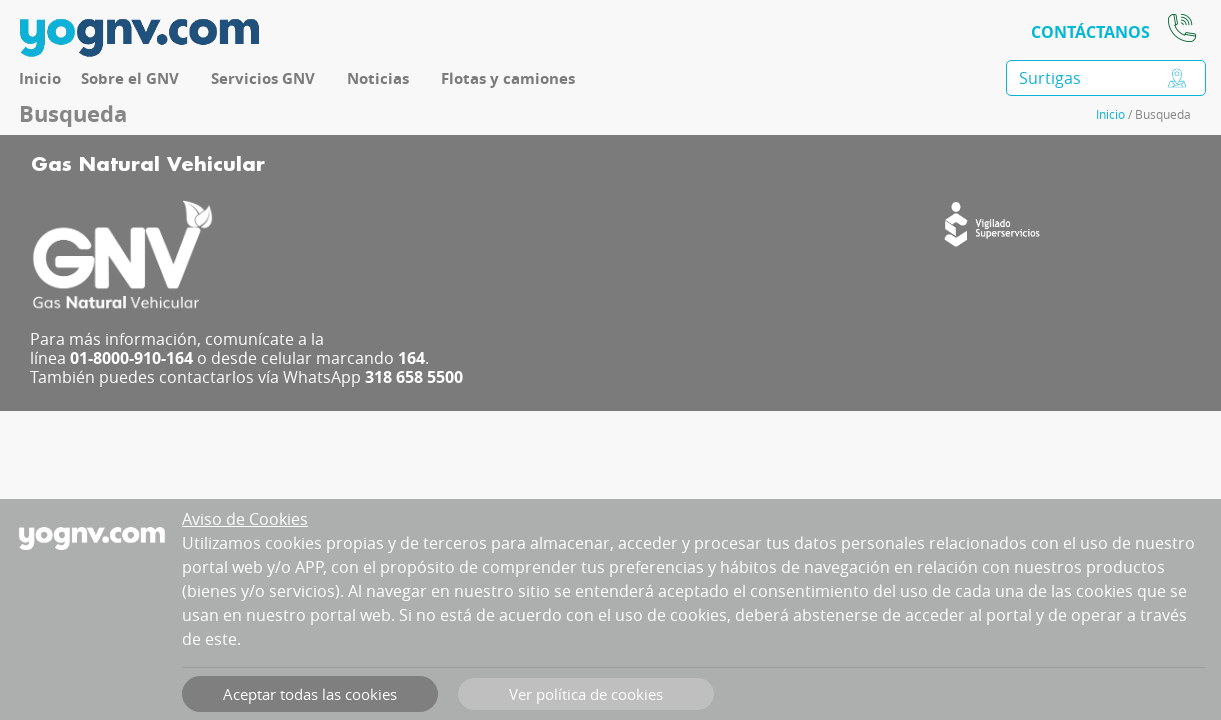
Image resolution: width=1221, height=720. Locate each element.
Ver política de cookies (586, 694)
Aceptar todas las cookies (310, 694)
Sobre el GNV (130, 78)
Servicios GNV (263, 78)
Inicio (40, 78)
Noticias (378, 78)
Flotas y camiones (508, 78)
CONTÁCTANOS (1090, 32)
